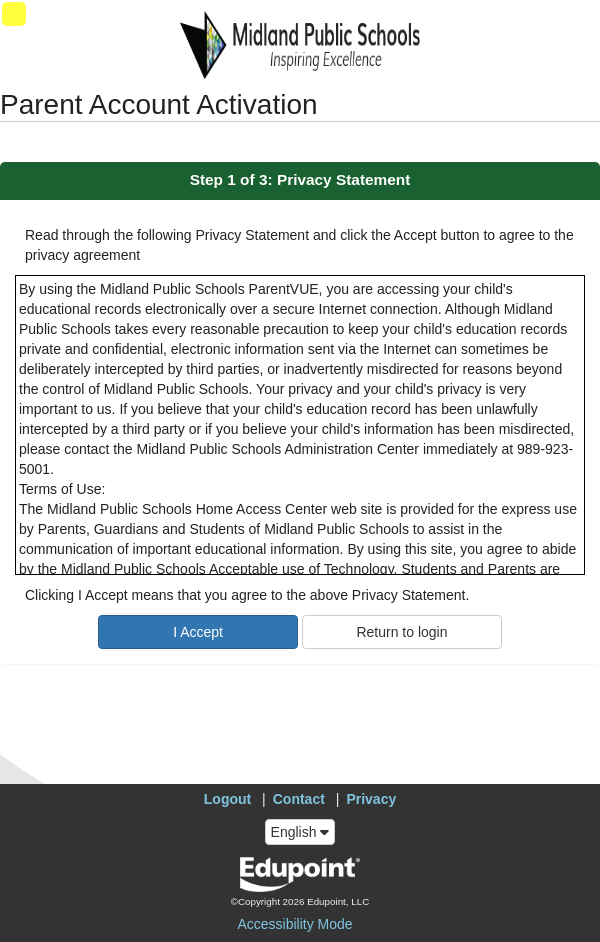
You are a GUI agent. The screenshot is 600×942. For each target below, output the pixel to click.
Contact (299, 799)
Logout (227, 799)
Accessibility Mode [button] (294, 924)
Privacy (371, 799)
